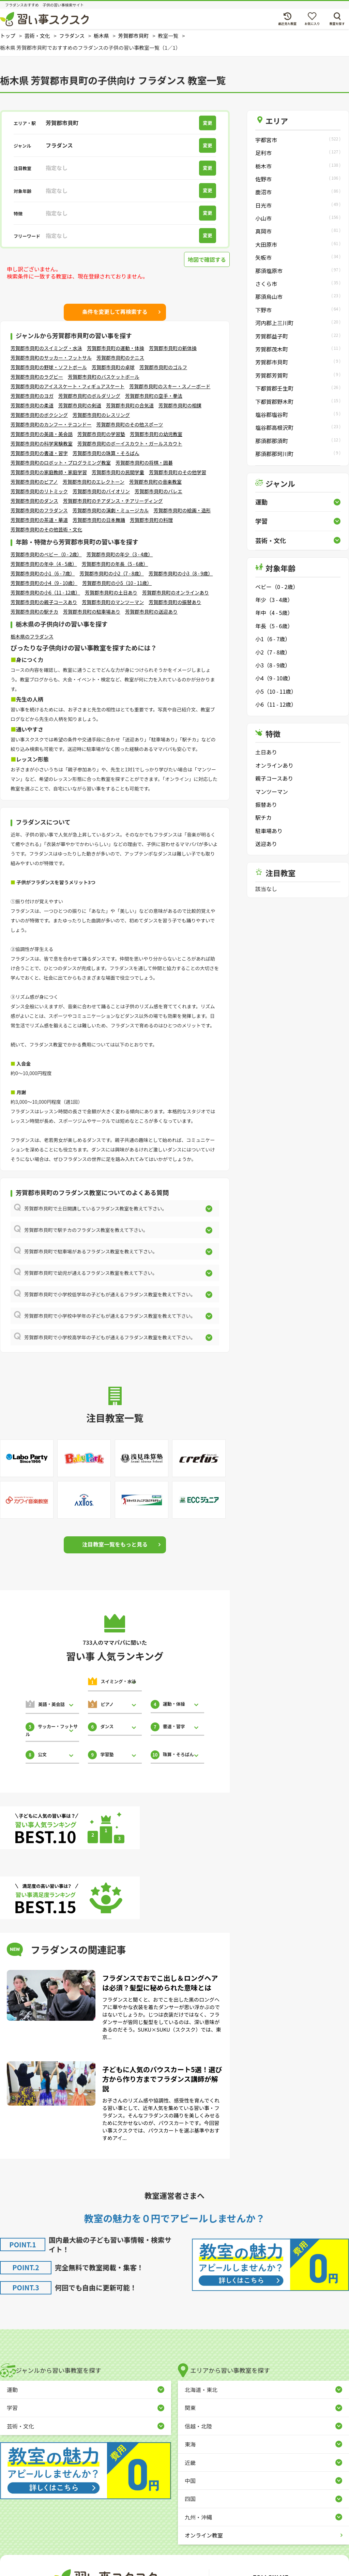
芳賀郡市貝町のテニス (120, 357)
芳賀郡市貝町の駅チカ (34, 611)
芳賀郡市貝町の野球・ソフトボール (49, 367)
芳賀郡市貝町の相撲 (179, 405)
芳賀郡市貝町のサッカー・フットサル (51, 357)
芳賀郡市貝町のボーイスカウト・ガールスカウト (129, 443)
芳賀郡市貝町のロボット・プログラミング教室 (61, 462)
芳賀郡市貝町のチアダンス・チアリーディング (113, 500)
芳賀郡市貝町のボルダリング (89, 395)
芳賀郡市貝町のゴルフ (163, 367)
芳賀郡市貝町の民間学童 (118, 472)
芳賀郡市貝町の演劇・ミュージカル (111, 510)
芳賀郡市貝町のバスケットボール (103, 376)
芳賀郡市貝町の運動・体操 (115, 348)
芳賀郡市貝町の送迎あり (151, 611)
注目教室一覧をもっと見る (115, 1544)
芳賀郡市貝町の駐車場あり (91, 611)
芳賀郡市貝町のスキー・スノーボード (169, 386)
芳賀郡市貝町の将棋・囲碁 (144, 462)
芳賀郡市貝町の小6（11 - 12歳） (45, 592)
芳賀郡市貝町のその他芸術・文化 (46, 529)
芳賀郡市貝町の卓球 (113, 367)
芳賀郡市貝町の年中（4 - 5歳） (44, 563)
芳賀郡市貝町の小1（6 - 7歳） (43, 573)
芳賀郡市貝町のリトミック (39, 491)
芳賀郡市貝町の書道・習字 (39, 453)
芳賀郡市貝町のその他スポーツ (129, 424)
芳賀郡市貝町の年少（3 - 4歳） (120, 554)
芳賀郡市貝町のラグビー (37, 376)
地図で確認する (207, 259)
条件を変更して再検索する (115, 311)
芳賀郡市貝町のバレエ (158, 491)
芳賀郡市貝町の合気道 (130, 405)
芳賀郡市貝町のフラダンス (39, 510)
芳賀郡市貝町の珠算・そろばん (106, 453)
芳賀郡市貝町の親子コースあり (44, 602)
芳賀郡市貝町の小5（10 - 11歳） (117, 582)
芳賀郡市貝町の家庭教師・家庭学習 (49, 472)
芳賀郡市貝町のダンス (34, 500)
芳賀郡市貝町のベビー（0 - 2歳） (46, 554)
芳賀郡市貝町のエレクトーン (93, 481)
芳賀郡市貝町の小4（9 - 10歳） (44, 582)
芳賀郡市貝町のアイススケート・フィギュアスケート (67, 386)
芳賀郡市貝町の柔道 (32, 405)
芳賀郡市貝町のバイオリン (101, 491)
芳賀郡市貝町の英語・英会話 (42, 434)
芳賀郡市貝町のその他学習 (177, 472)
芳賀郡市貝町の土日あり (111, 592)
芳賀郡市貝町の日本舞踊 (99, 519)
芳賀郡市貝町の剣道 (79, 405)
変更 (207, 122)
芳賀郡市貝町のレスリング (101, 414)
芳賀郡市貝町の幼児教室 (156, 434)
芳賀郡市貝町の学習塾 (101, 434)
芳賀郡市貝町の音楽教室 (155, 481)
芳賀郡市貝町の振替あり (175, 602)
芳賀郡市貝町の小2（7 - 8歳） (111, 573)
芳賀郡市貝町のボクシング (39, 414)
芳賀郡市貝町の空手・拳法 (153, 395)
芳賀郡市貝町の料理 (151, 519)
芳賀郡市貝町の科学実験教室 (42, 443)
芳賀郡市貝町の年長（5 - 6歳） (115, 563)
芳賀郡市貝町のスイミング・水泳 (46, 348)
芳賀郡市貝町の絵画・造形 (182, 510)
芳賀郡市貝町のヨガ (32, 395)
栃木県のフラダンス (32, 636)
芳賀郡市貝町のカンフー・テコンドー (51, 424)
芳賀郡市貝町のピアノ (34, 481)
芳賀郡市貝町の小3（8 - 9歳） (181, 573)
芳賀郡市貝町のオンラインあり (175, 592)
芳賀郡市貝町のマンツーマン (113, 602)
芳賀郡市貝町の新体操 (173, 348)
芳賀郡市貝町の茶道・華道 (39, 519)
